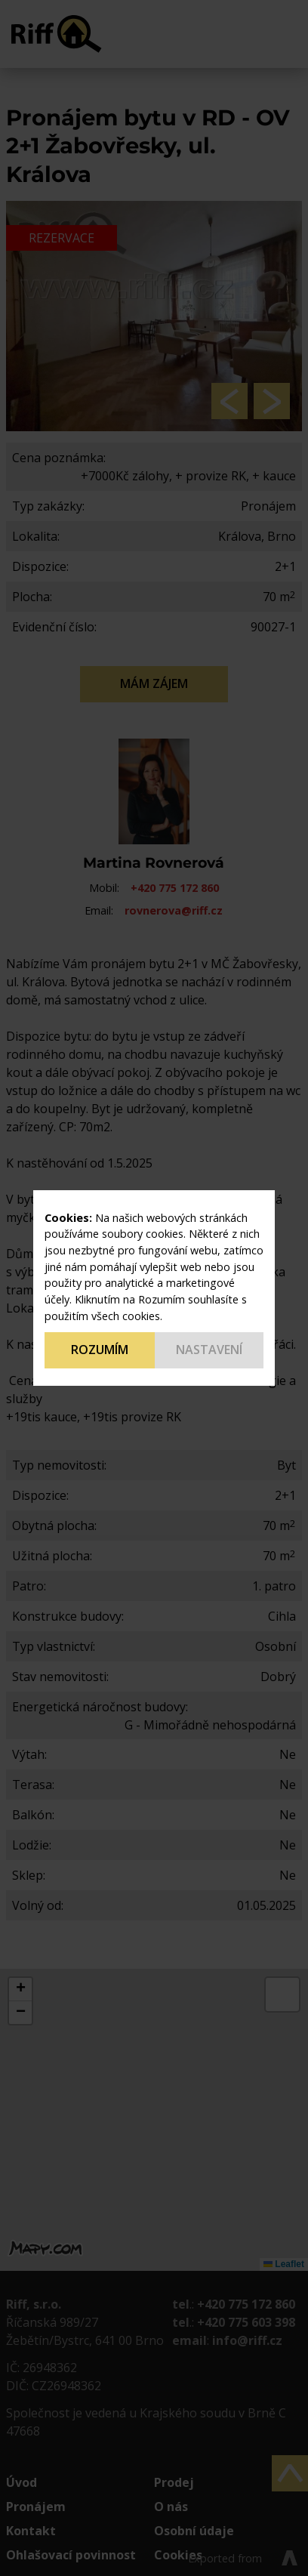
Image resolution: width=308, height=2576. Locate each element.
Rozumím (99, 1349)
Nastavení (209, 1349)
